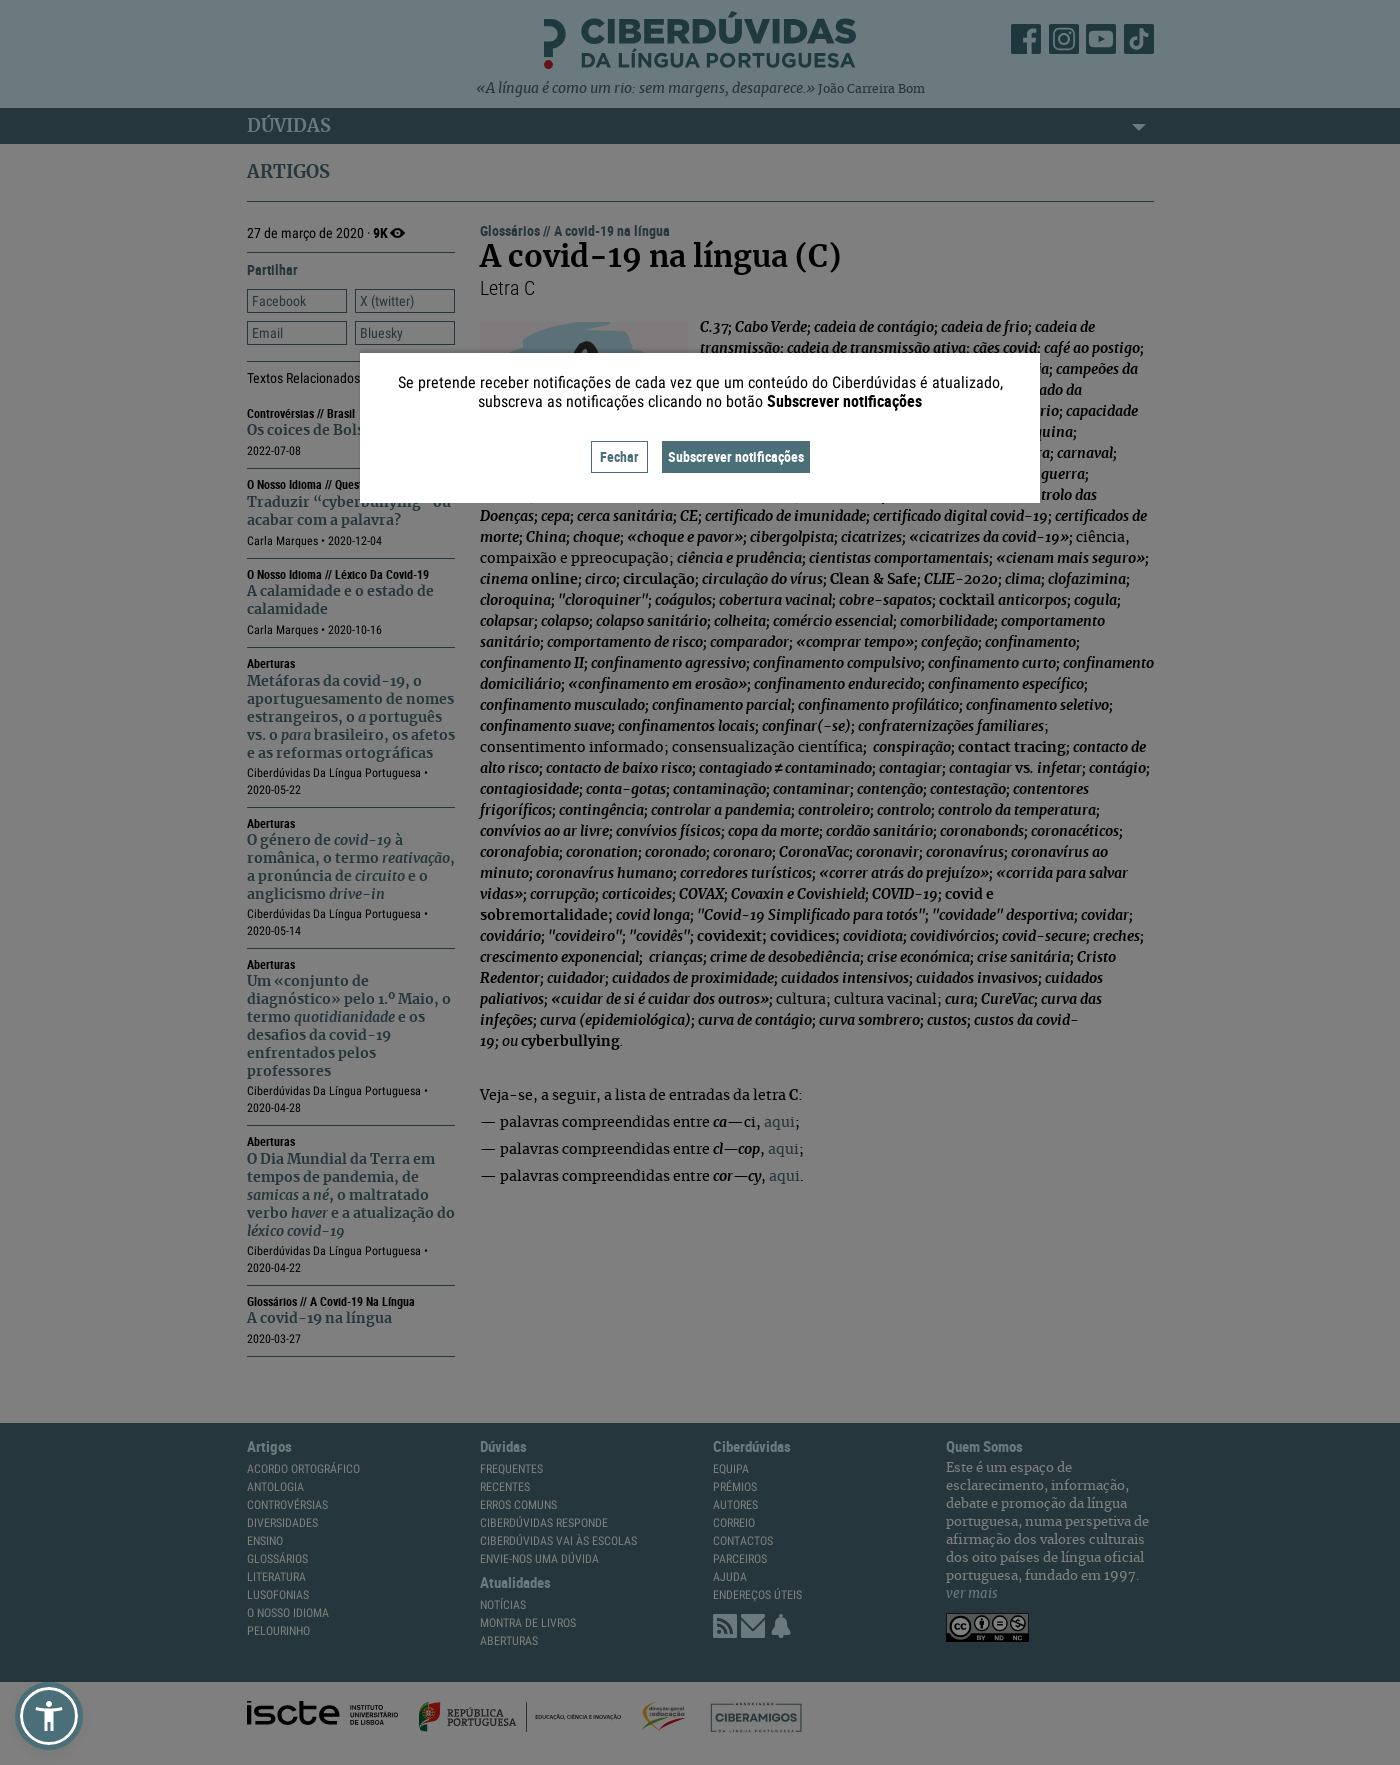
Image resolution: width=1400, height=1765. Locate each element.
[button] (49, 1716)
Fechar (619, 456)
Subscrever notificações (736, 456)
